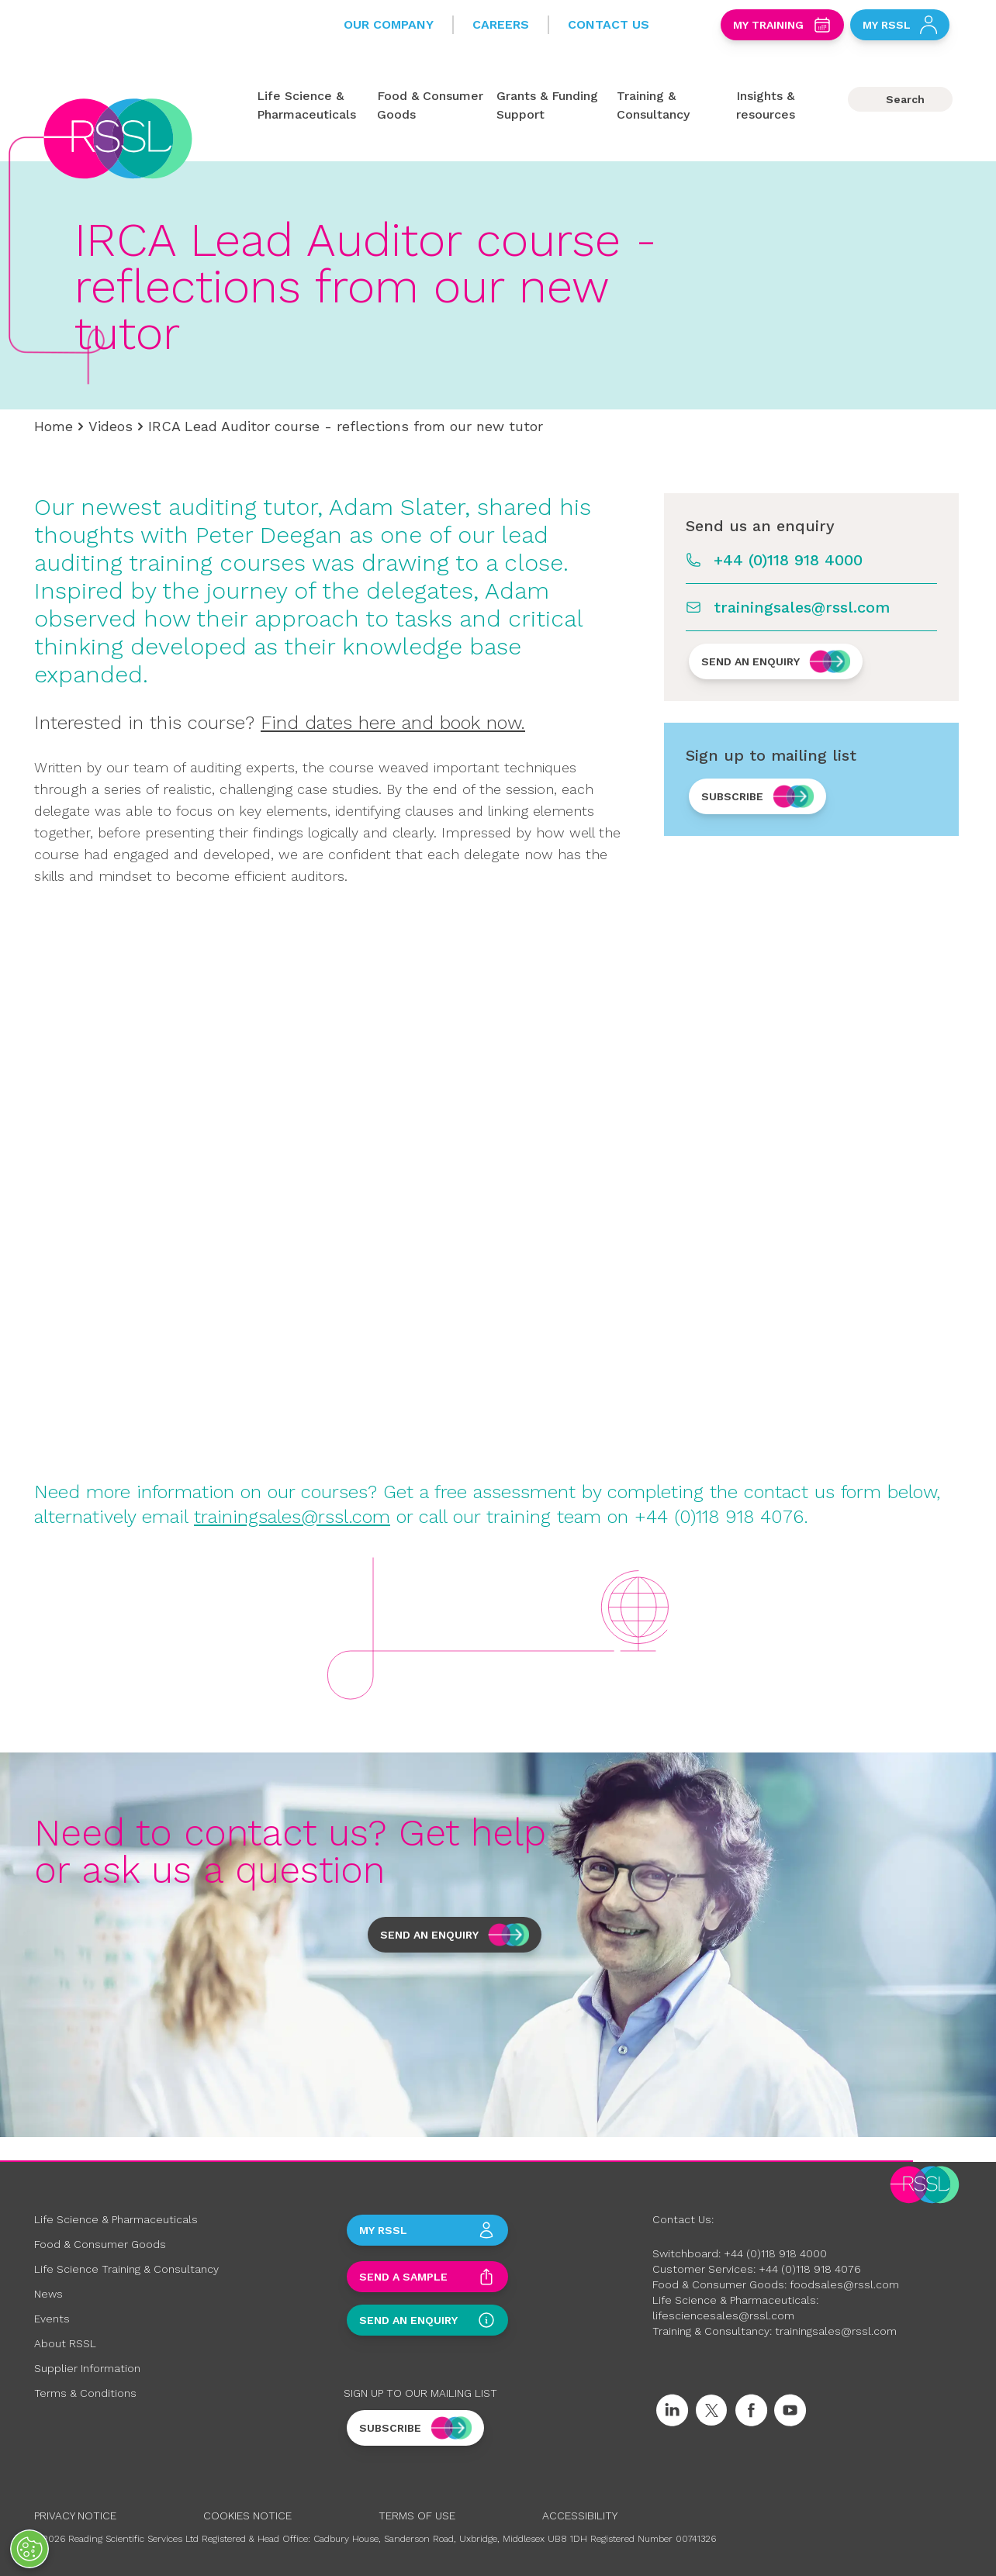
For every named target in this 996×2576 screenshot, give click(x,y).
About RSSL (65, 2343)
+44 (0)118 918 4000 (788, 560)
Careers (500, 24)
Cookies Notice (247, 2515)
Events (52, 2318)
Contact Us (608, 24)
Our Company (389, 24)
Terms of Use (417, 2515)
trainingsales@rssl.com (802, 607)
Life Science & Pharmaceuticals (116, 2219)
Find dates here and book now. (393, 723)
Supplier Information (87, 2368)
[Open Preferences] (29, 2548)
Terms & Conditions (85, 2393)
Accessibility (579, 2515)
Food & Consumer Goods (100, 2244)
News (48, 2294)
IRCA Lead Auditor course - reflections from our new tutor (345, 426)
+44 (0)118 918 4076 (810, 2269)
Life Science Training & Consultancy (126, 2269)
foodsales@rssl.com (844, 2284)
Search (905, 99)
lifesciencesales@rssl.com (723, 2315)
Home (53, 426)
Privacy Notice (75, 2515)
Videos (110, 426)
